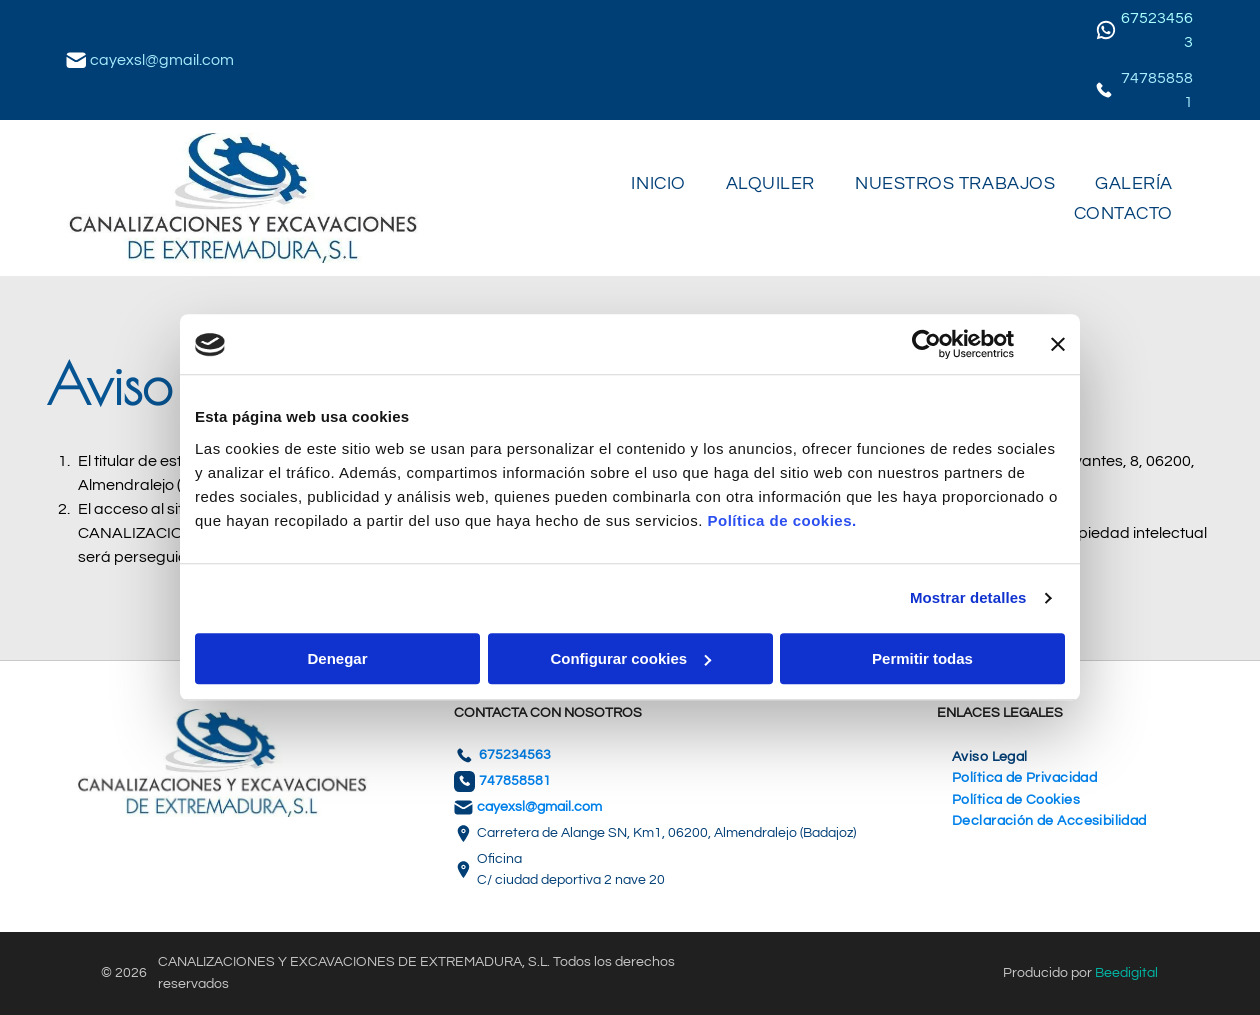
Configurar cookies (630, 658)
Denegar (337, 658)
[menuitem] (658, 183)
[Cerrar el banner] (1058, 345)
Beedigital (1126, 973)
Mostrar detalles (968, 598)
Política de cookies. (781, 520)
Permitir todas (922, 658)
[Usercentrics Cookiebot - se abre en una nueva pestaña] (926, 345)
